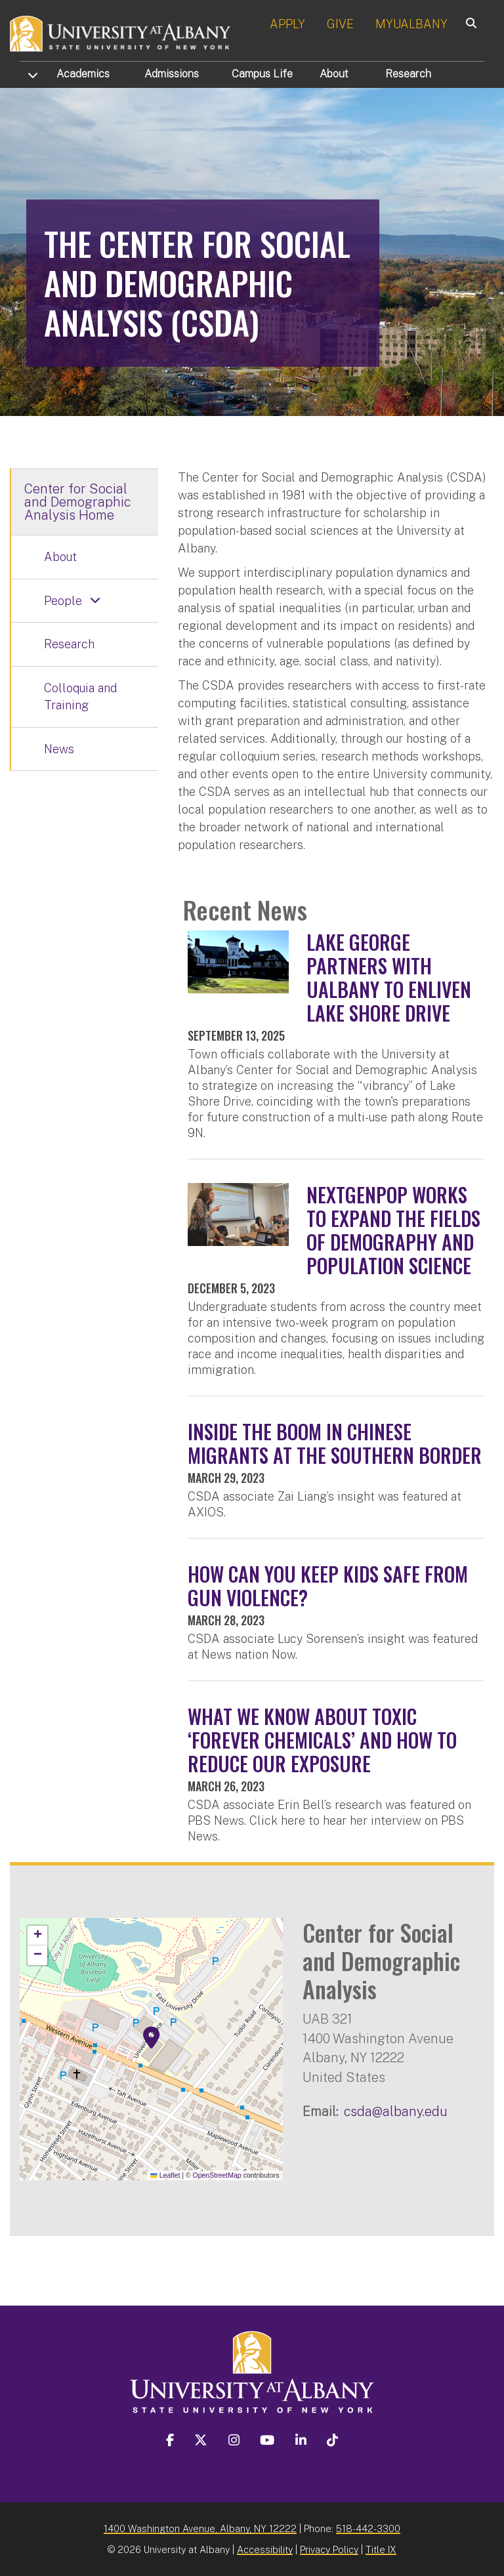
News (59, 749)
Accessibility (265, 2549)
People (63, 601)
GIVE (340, 24)
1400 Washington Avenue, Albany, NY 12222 (200, 2528)
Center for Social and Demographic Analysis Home (77, 502)
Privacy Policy (329, 2549)
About (334, 74)
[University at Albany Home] (121, 32)
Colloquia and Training (80, 696)
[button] (151, 2038)
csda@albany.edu (396, 2111)
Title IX (381, 2549)
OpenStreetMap (217, 2175)
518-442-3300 (368, 2528)
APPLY (287, 24)
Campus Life (262, 74)
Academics (83, 74)
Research (408, 74)
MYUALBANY (411, 24)
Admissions (171, 74)
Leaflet (165, 2175)
